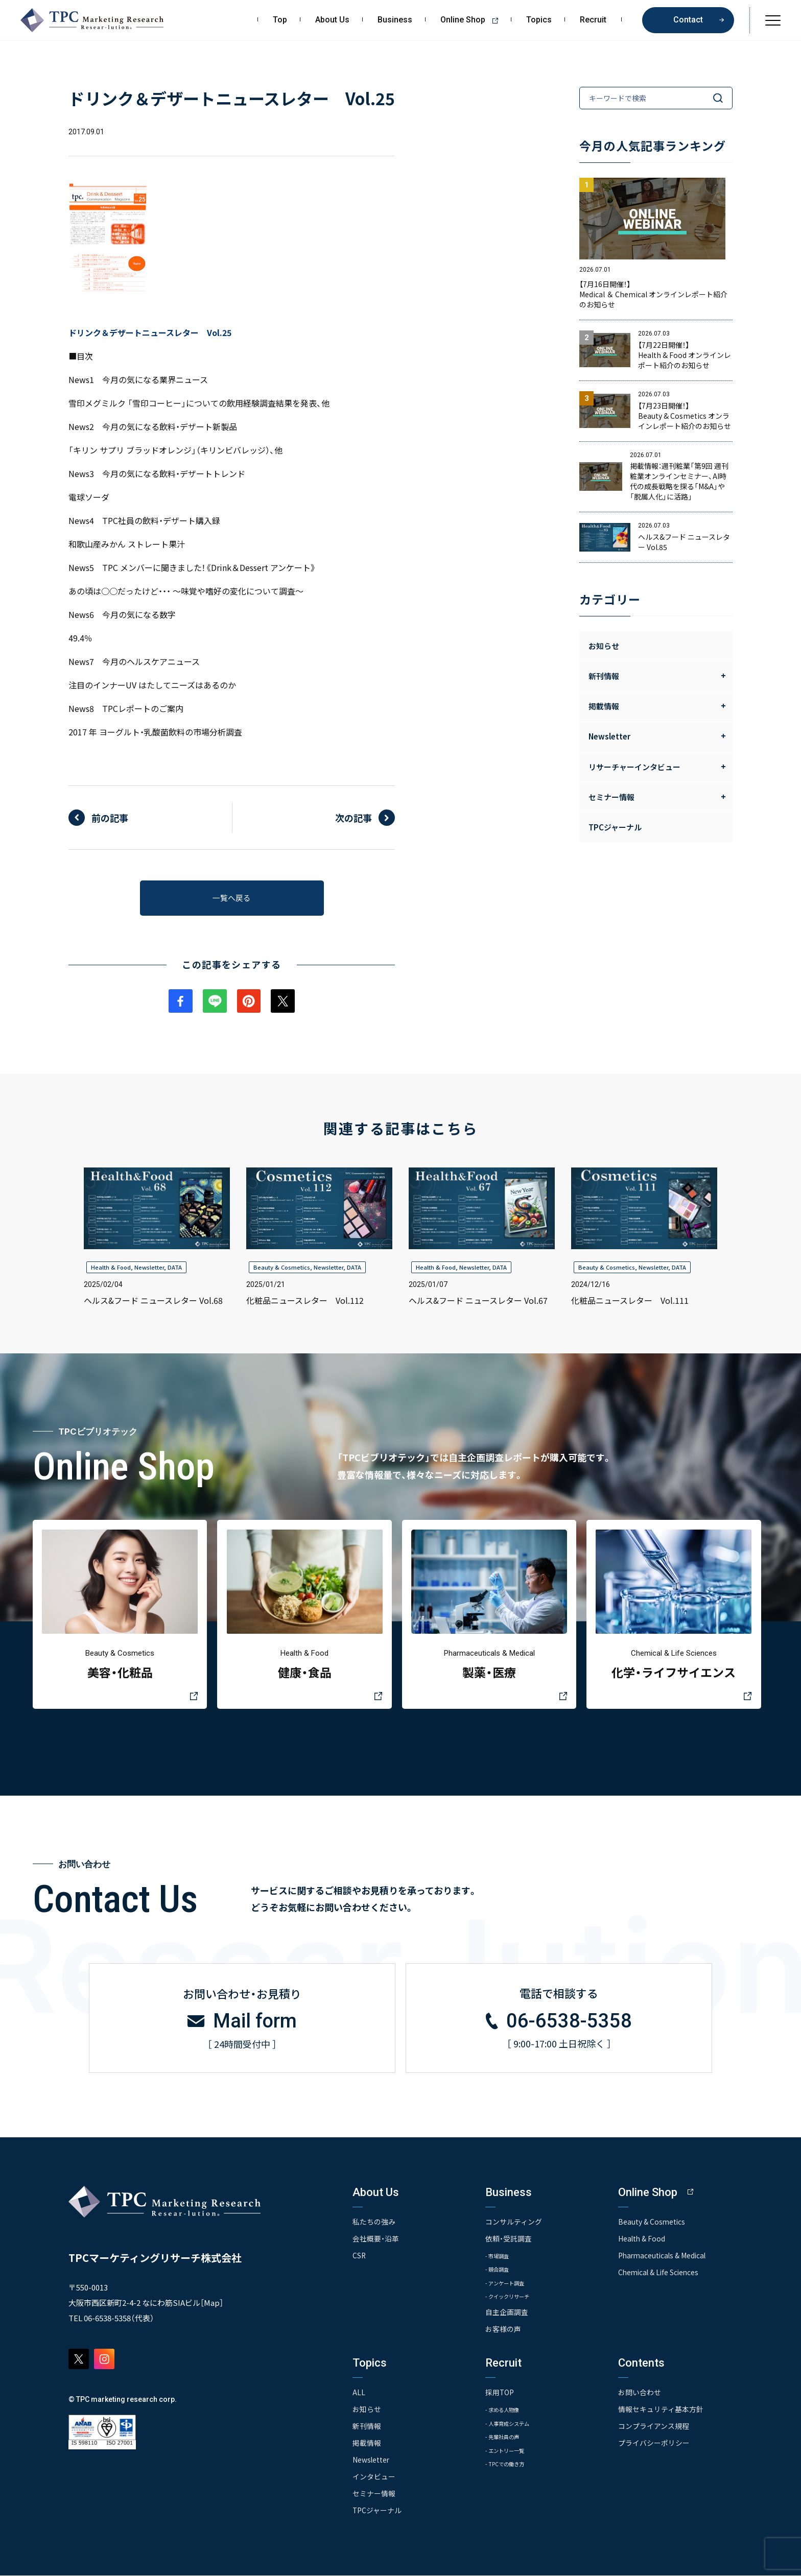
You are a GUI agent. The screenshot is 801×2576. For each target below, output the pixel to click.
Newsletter (149, 1270)
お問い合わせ (639, 2395)
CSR (359, 2257)
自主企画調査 (506, 2315)
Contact (688, 20)
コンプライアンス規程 (653, 2428)
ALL (358, 2395)
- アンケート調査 (510, 2284)
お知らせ (603, 645)
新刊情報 (366, 2428)
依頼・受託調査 (508, 2240)
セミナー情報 (373, 2494)
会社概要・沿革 (375, 2240)
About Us (332, 20)
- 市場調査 (500, 2257)
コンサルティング (513, 2224)
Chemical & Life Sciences (660, 2274)
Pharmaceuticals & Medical (664, 2257)
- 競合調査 (500, 2271)
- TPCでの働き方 (509, 2466)
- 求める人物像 (507, 2411)
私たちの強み (373, 2224)
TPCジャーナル (615, 827)
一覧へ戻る (232, 898)
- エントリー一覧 (510, 2453)
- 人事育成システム (514, 2425)
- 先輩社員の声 (507, 2439)
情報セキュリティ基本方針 (660, 2411)
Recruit (593, 20)
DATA (175, 1270)
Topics (539, 20)
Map (212, 2304)
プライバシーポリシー (654, 2444)
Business (395, 20)
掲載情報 (366, 2444)
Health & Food (111, 1270)
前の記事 (109, 817)
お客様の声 (503, 2331)
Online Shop (472, 20)
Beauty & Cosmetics (281, 1270)
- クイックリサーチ (514, 2298)
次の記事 (353, 817)
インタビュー (373, 2477)
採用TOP (499, 2395)
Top (280, 20)
